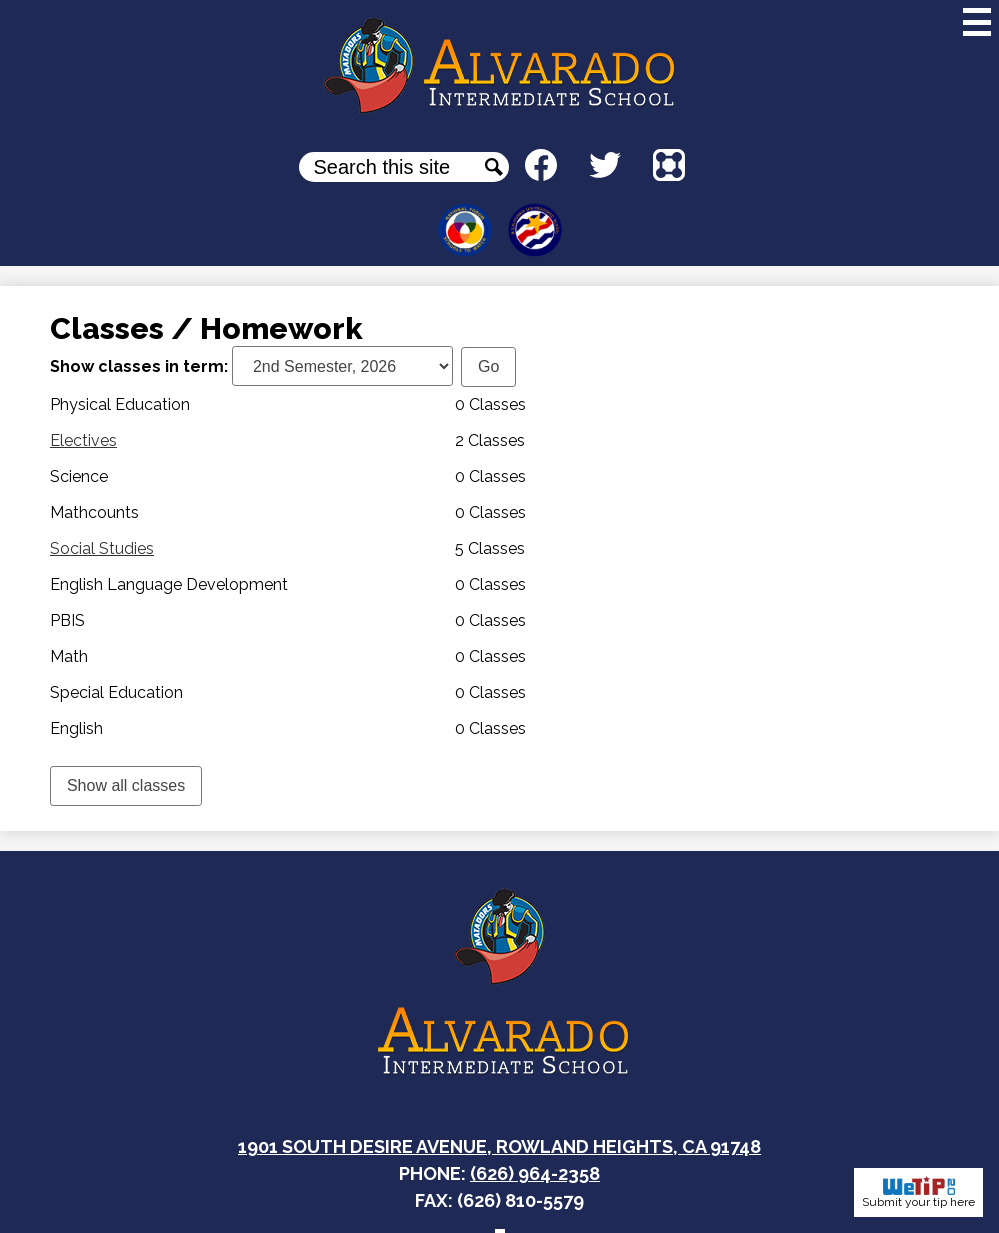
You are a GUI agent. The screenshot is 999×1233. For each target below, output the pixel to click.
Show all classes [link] (126, 785)
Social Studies (102, 548)
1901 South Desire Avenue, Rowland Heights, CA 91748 (499, 1146)
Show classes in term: (139, 366)
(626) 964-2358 (535, 1173)
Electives (83, 440)
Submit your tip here (918, 1192)
